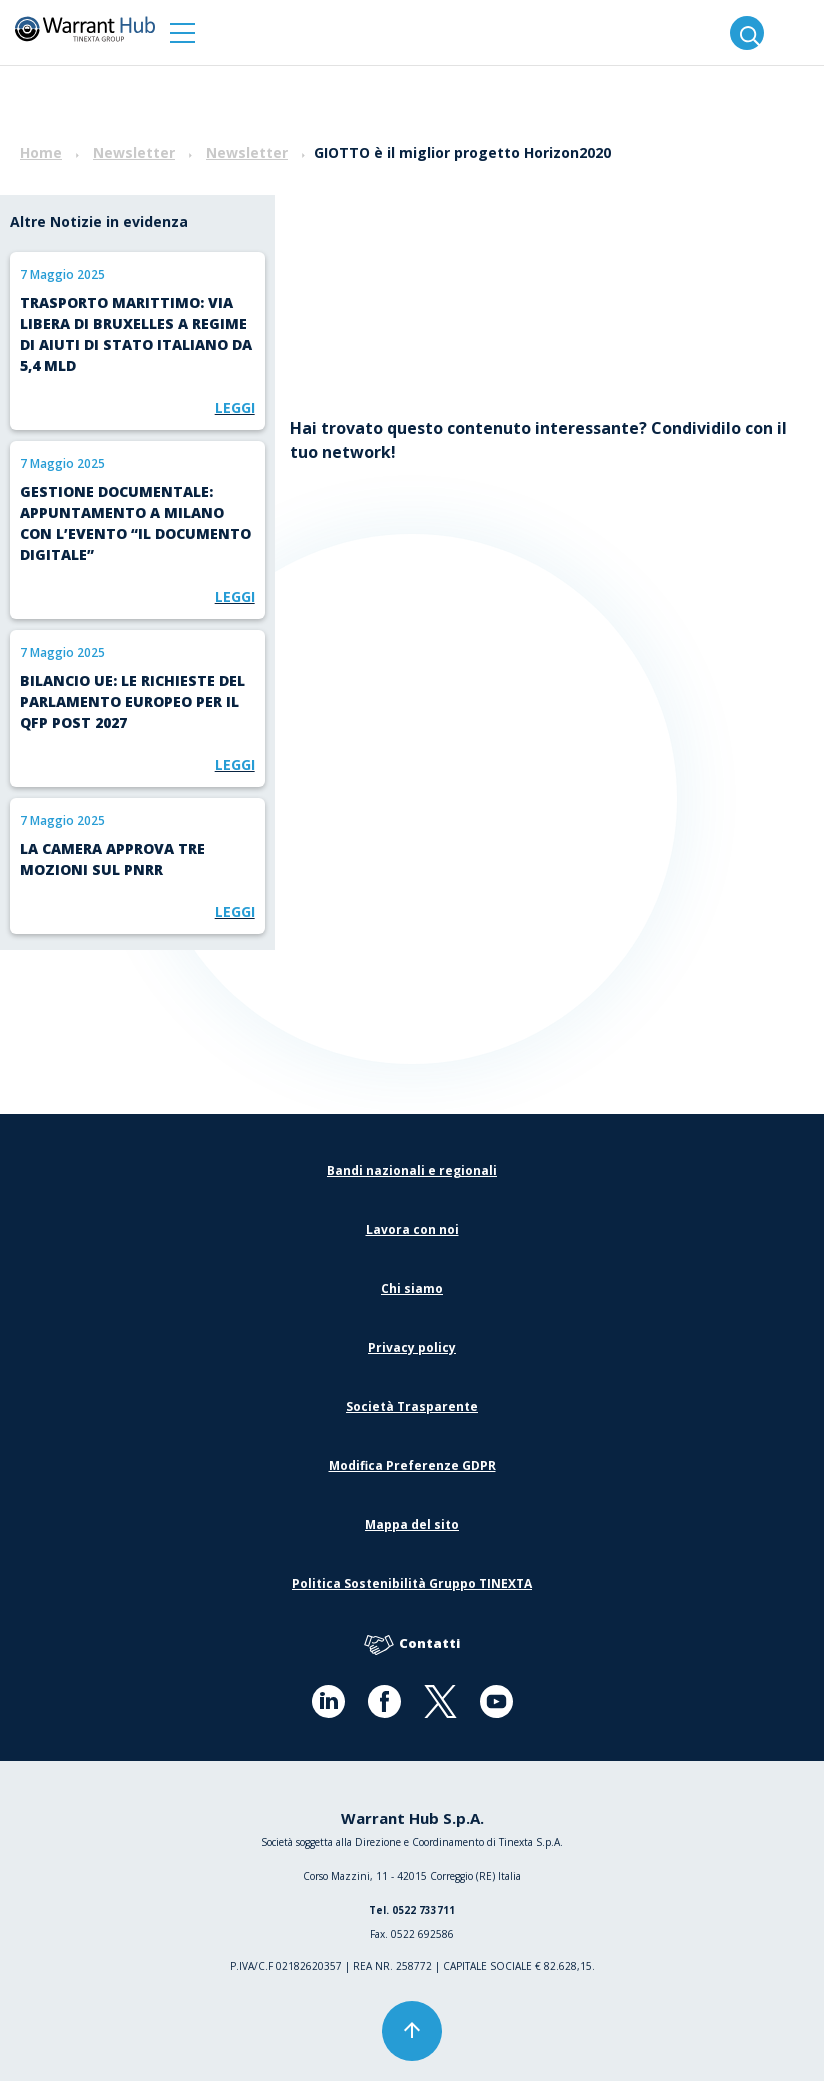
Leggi (235, 407)
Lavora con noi (412, 1232)
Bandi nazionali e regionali (412, 1173)
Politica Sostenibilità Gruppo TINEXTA (412, 1586)
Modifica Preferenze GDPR (412, 1468)
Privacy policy (412, 1350)
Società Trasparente (412, 1409)
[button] (182, 32)
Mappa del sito (412, 1527)
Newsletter (134, 152)
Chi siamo (412, 1291)
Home (41, 152)
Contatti (412, 1647)
